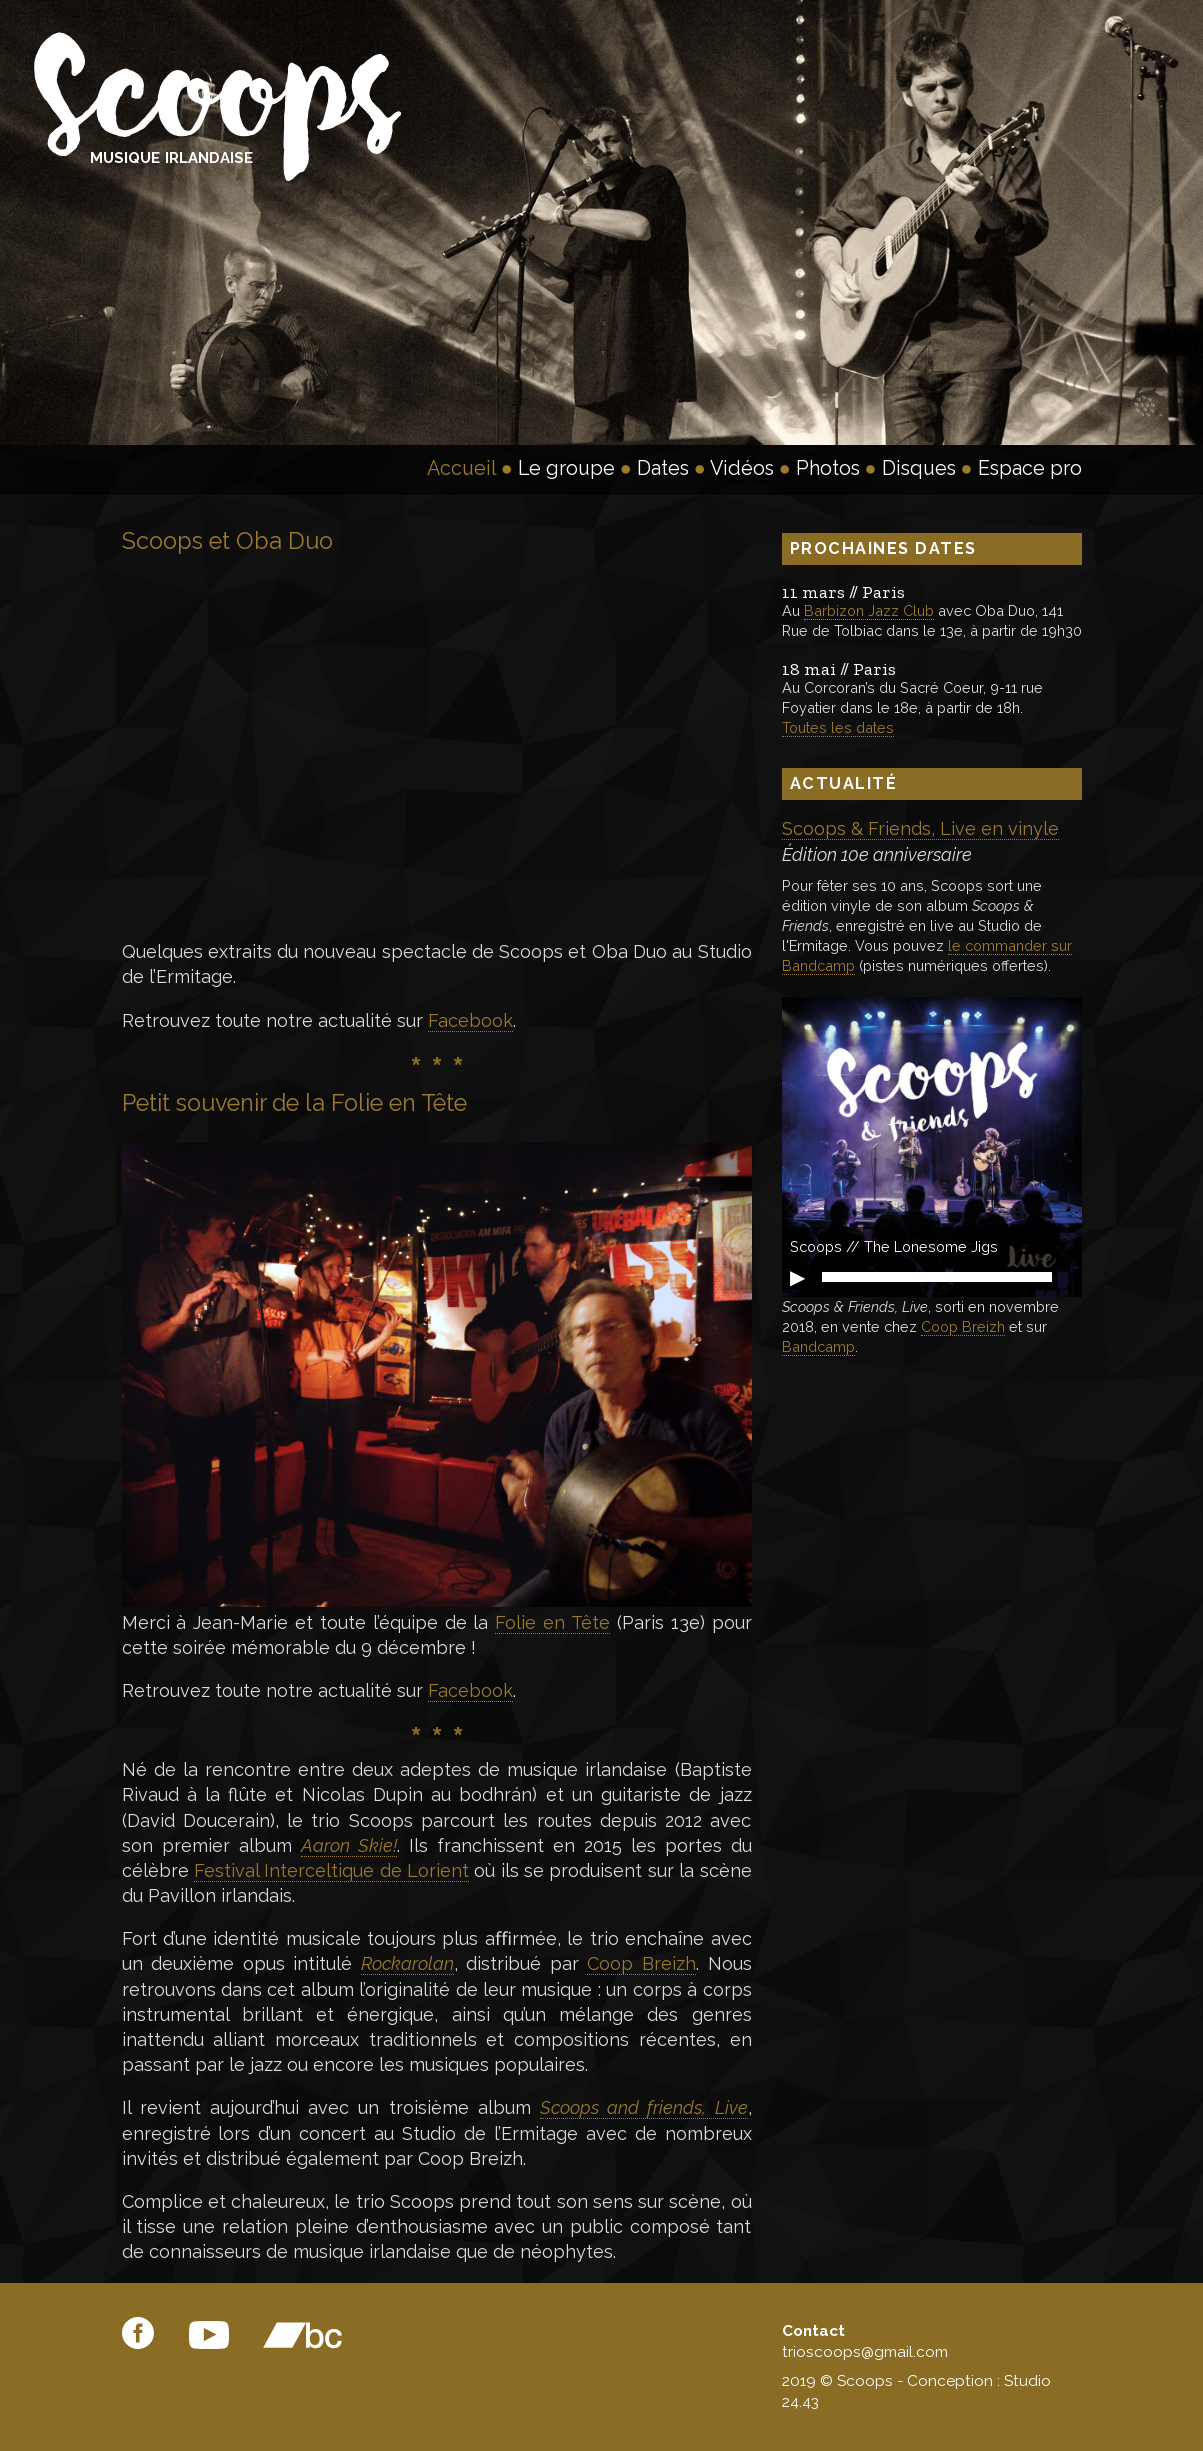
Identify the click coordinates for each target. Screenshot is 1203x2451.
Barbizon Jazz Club (869, 610)
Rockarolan (407, 1963)
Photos (828, 468)
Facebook (470, 1020)
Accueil (461, 468)
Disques (919, 468)
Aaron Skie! (349, 1845)
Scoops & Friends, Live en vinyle (920, 828)
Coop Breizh (641, 1963)
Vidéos (742, 468)
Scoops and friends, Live (644, 2107)
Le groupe (566, 468)
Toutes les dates (838, 727)
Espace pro (1030, 468)
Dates (663, 468)
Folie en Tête (552, 1622)
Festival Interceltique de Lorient (331, 1870)
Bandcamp (818, 1346)
